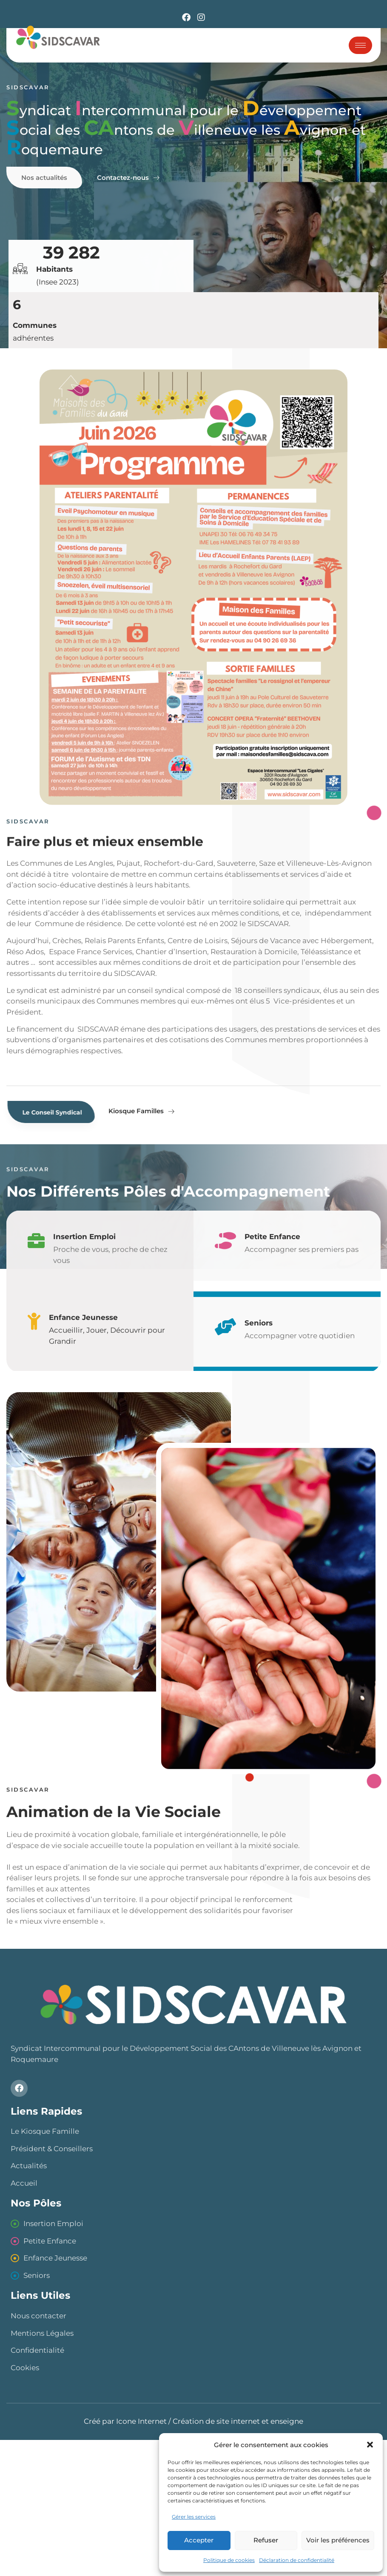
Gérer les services (194, 2516)
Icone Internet (141, 2421)
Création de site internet (216, 2421)
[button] (370, 2444)
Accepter (198, 2540)
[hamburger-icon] (360, 45)
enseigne (286, 2421)
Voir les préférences (338, 2540)
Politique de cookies (229, 2560)
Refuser (265, 2540)
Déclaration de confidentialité (296, 2560)
